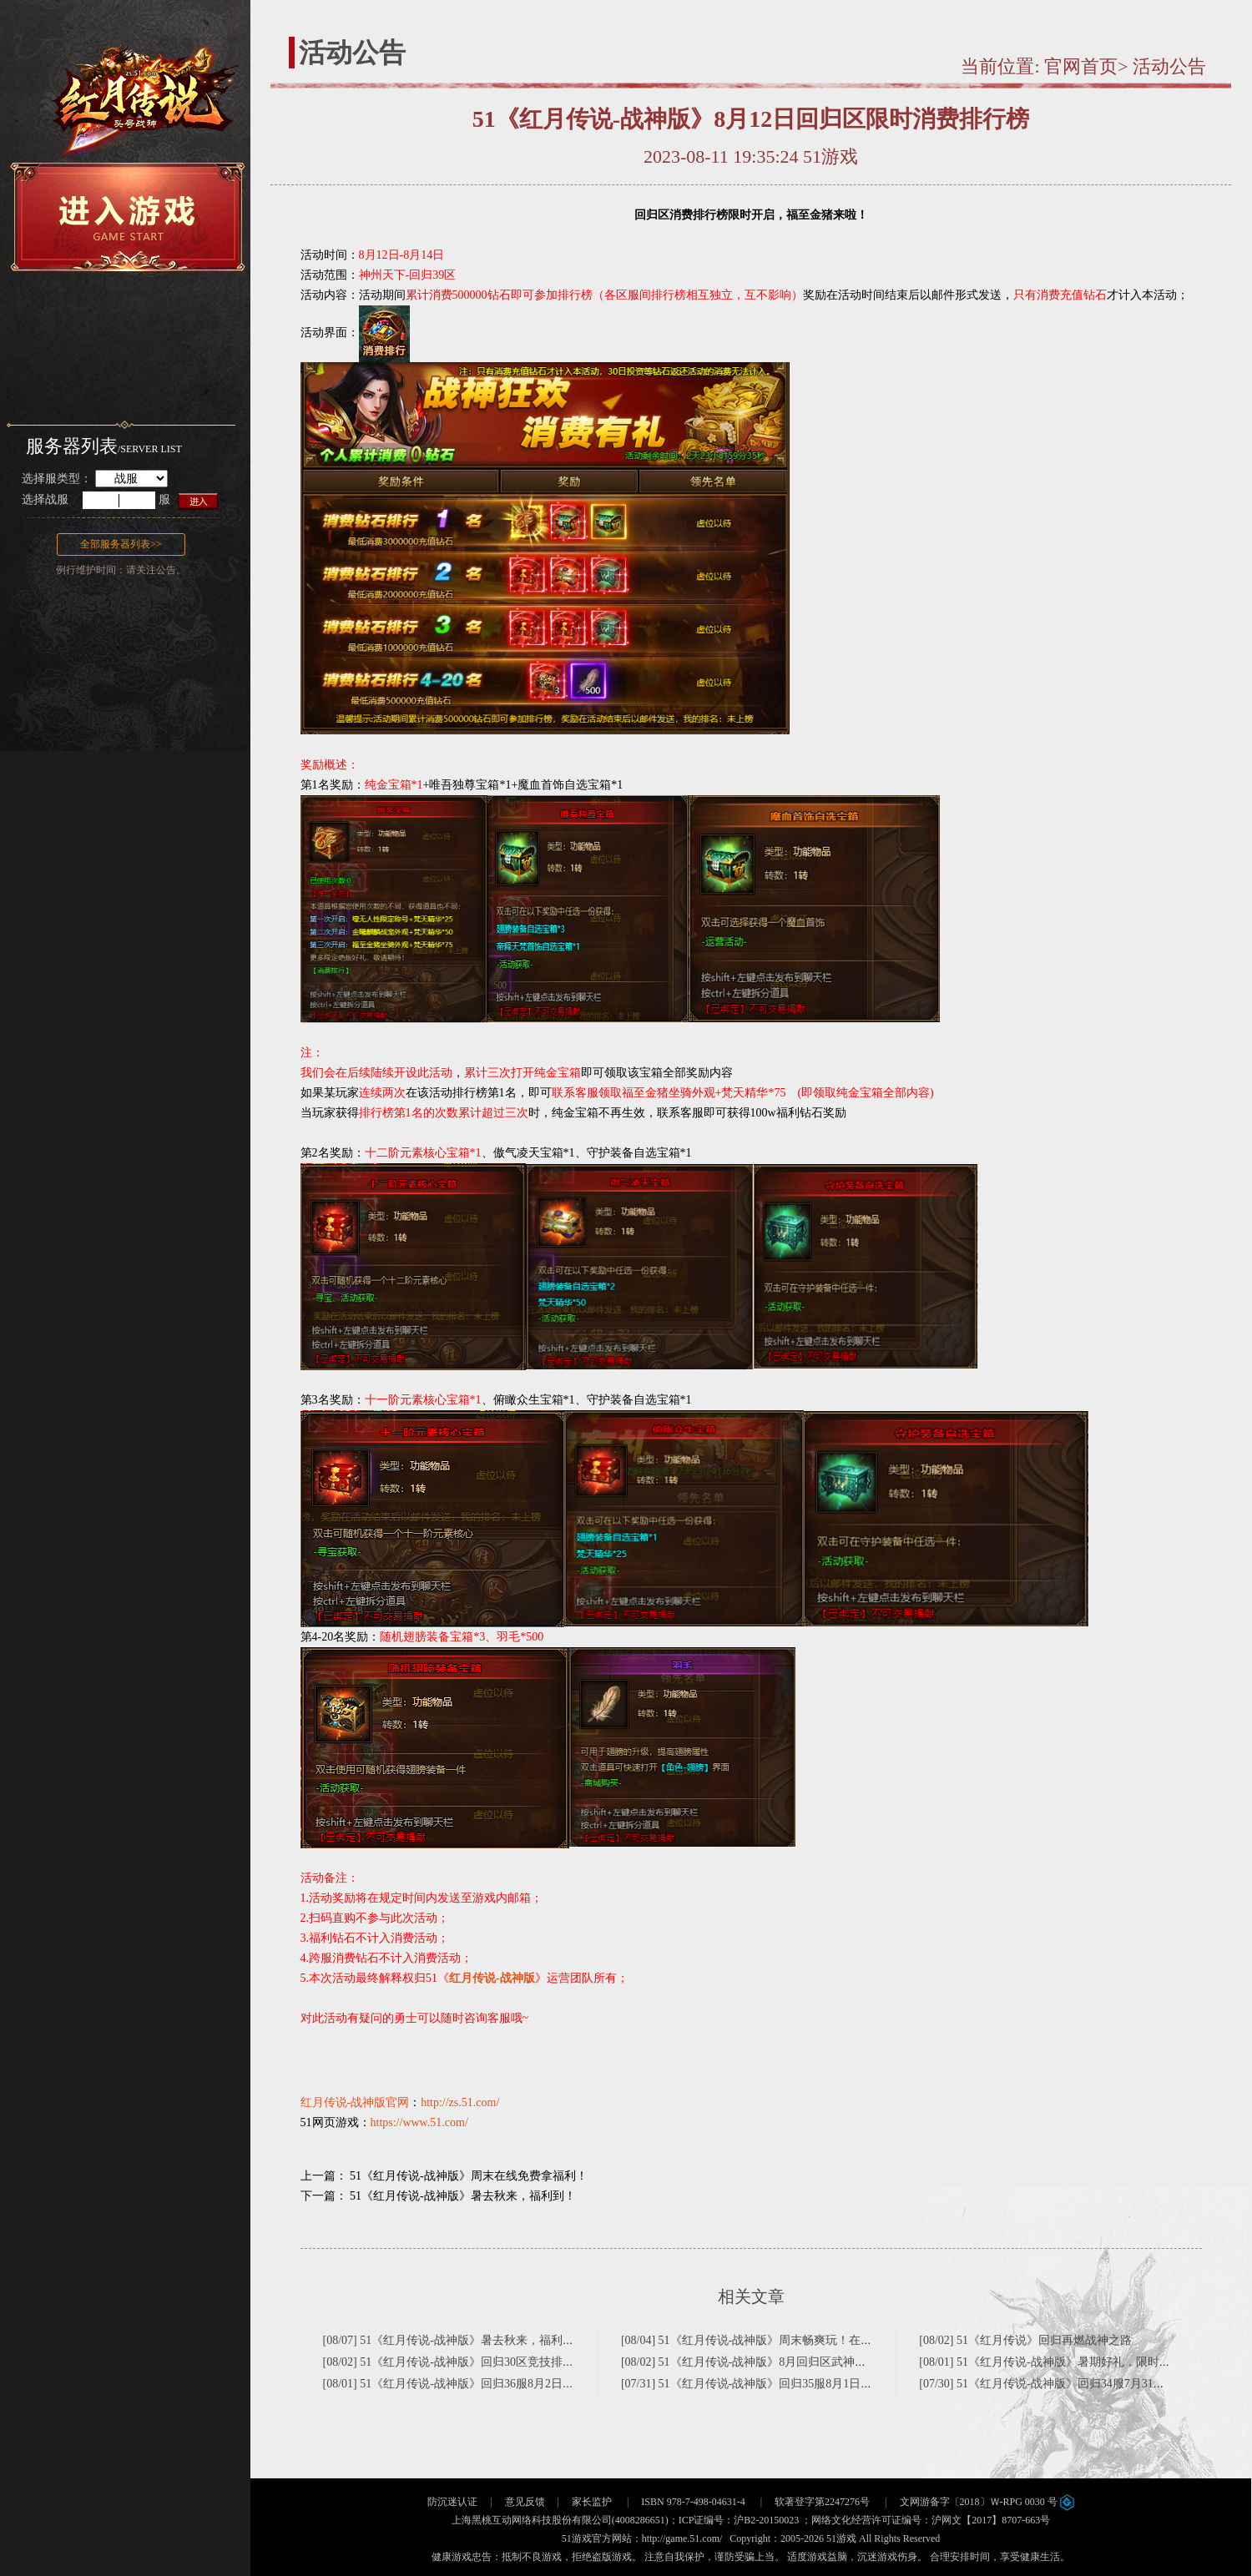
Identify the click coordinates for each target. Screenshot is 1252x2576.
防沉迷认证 (452, 2502)
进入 (199, 500)
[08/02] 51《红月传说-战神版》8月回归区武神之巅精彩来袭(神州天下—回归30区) (829, 2362)
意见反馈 (525, 2502)
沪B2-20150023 (766, 2520)
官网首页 (1081, 66)
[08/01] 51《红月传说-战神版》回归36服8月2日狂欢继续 (466, 2383)
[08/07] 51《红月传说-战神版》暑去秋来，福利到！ (454, 2340)
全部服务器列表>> (121, 544)
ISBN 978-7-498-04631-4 (693, 2502)
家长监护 (592, 2502)
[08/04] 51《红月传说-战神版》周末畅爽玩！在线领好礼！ (770, 2340)
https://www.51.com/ (419, 2122)
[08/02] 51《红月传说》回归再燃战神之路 (1025, 2340)
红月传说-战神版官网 (355, 2102)
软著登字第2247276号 (822, 2502)
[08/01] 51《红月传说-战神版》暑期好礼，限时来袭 (1050, 2362)
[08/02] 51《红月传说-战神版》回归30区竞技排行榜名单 (466, 2362)
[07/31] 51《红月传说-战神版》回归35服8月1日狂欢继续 (764, 2383)
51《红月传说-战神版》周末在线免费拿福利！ (469, 2176)
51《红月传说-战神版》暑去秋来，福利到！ (463, 2196)
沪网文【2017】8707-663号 (990, 2520)
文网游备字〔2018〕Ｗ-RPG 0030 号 (987, 2502)
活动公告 (1169, 66)
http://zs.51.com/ (460, 2102)
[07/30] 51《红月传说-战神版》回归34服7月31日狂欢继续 (1065, 2383)
